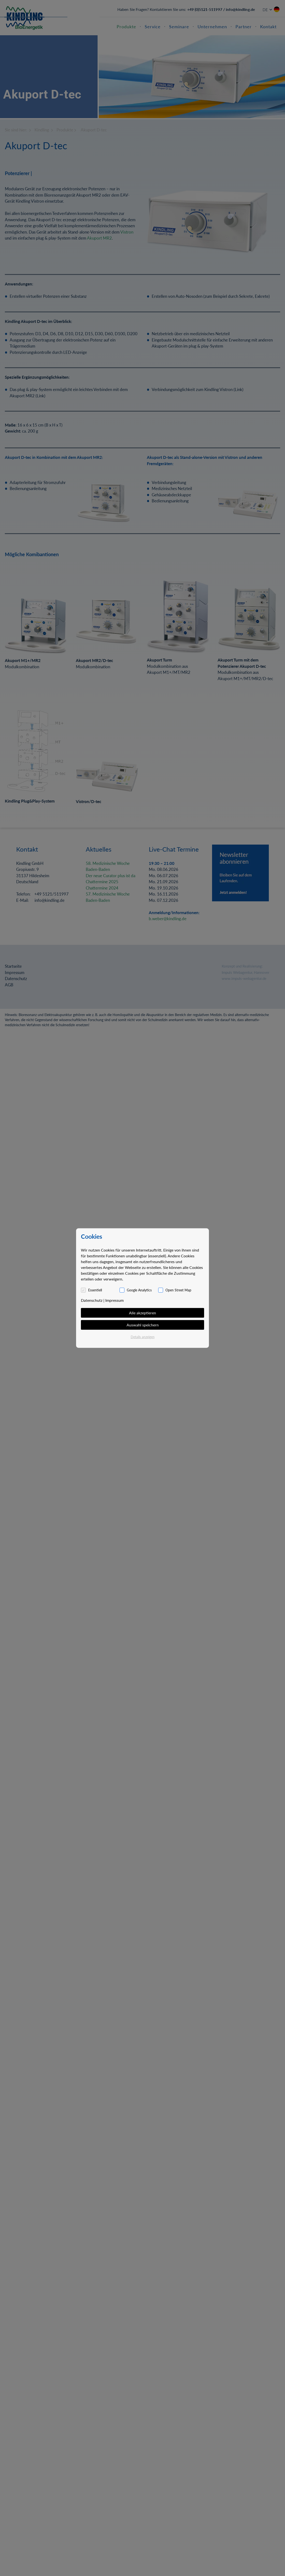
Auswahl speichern (143, 1324)
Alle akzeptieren (142, 1312)
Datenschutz (91, 1300)
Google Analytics (139, 1290)
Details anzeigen (143, 1337)
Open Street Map (178, 1290)
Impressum (114, 1300)
